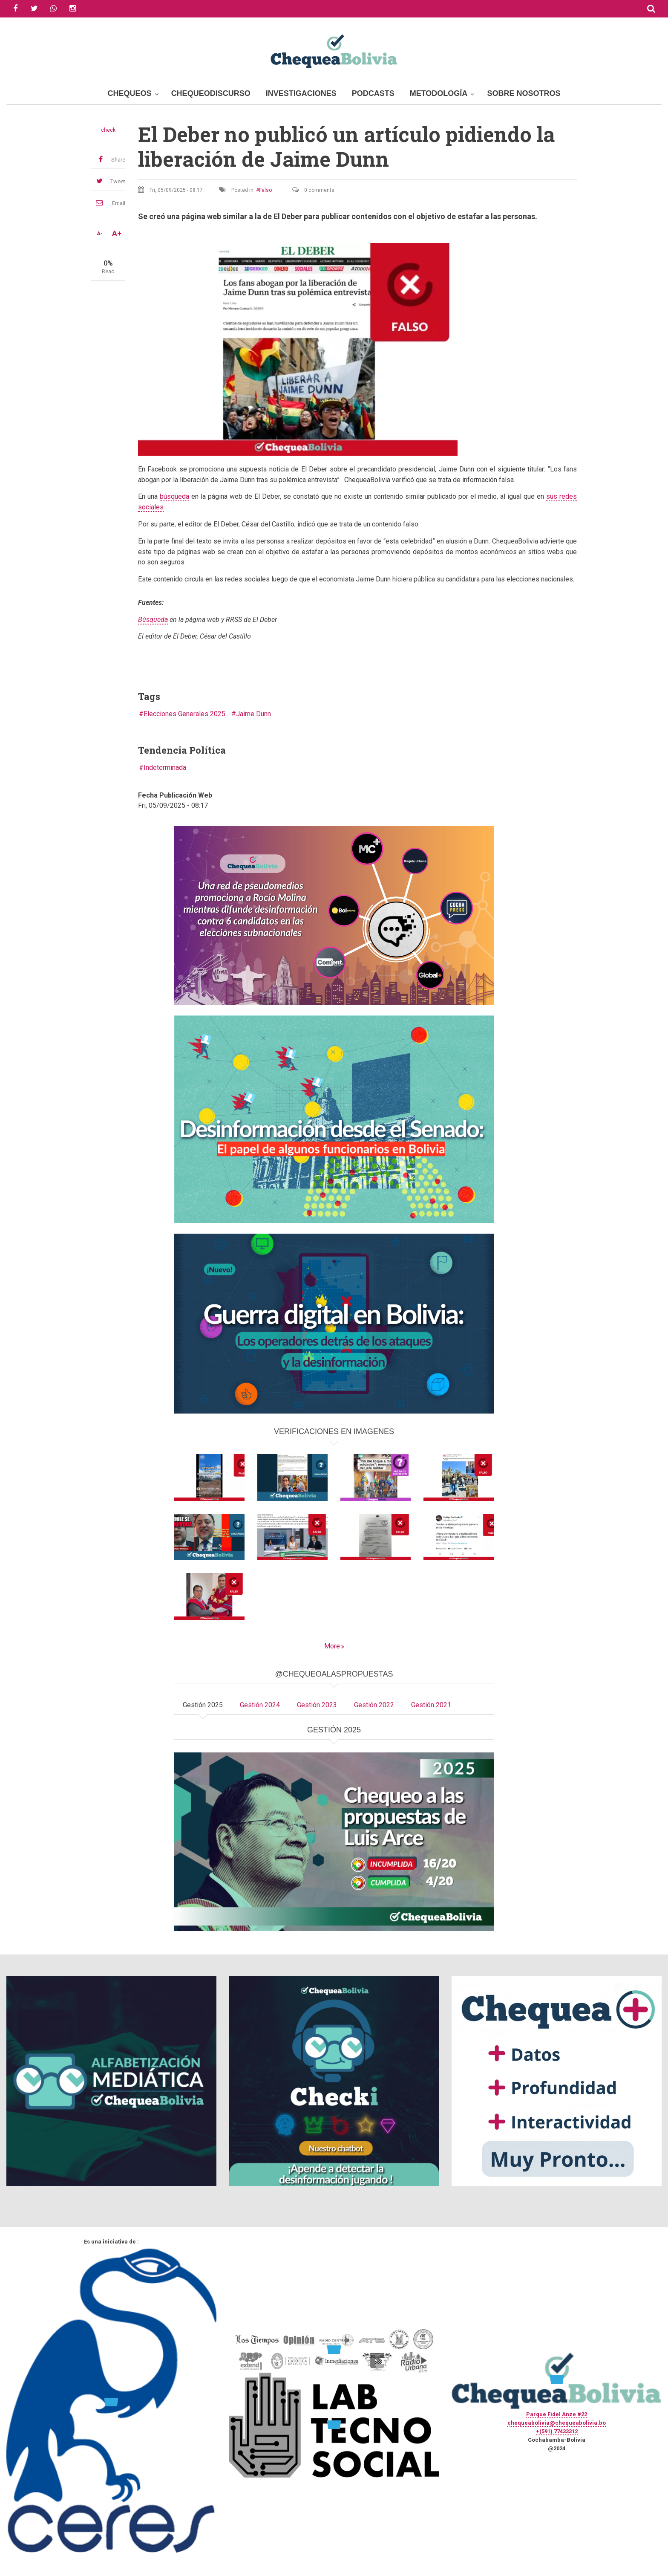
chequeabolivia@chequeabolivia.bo (556, 2423)
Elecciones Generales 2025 (184, 714)
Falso (265, 190)
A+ (116, 233)
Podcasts (373, 93)
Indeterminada (165, 767)
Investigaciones (301, 93)
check (108, 130)
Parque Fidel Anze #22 (556, 2414)
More (332, 1646)
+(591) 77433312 (557, 2431)
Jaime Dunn (253, 714)
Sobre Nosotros (523, 93)
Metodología (439, 93)
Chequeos (130, 93)
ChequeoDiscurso (210, 93)
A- (100, 234)
